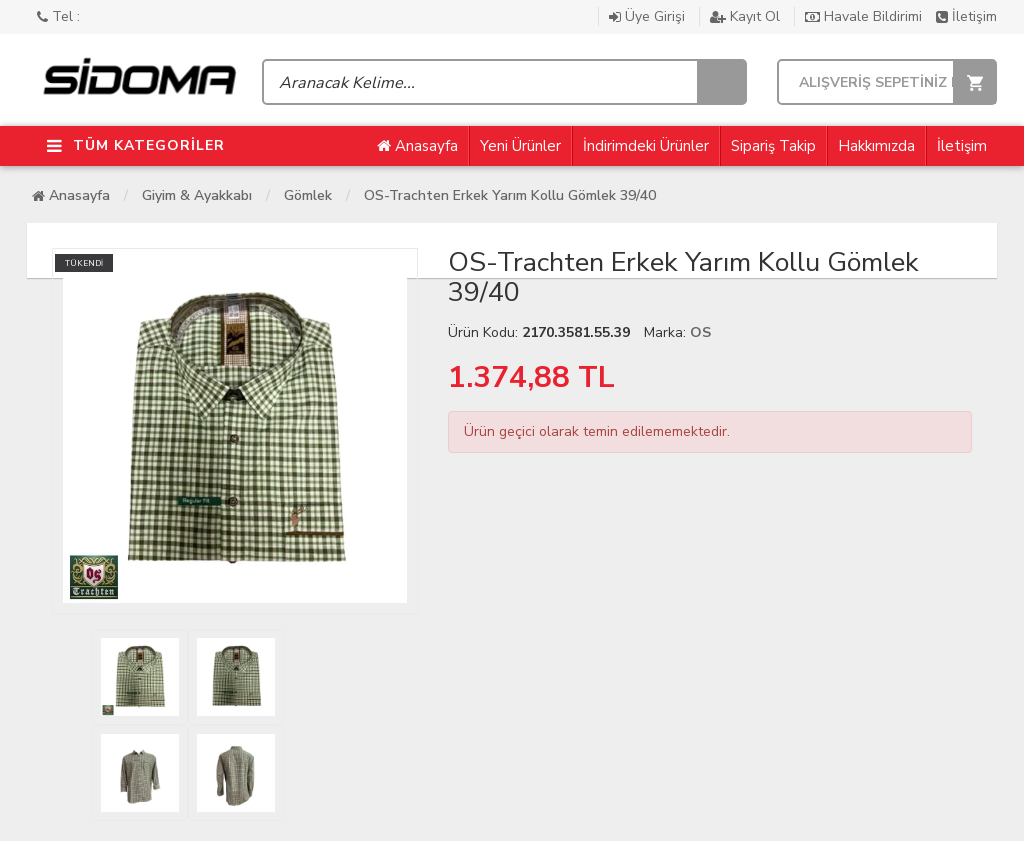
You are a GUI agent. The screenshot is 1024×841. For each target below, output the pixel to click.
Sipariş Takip (773, 146)
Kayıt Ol (747, 16)
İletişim (966, 16)
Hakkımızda (876, 146)
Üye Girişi (649, 16)
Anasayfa (417, 146)
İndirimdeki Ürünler (646, 146)
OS (700, 332)
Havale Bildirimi (865, 16)
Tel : (58, 16)
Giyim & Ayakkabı (197, 195)
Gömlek (308, 195)
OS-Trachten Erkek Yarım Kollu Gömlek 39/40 (510, 195)
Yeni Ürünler (520, 146)
